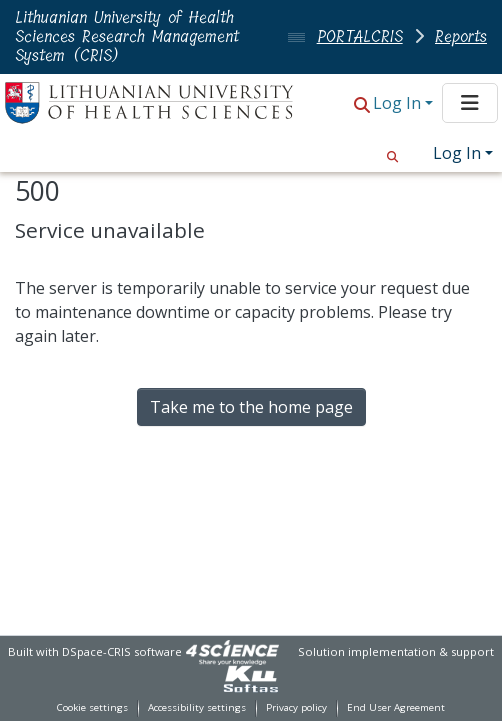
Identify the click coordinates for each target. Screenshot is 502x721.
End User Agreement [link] (396, 707)
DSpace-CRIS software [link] (122, 651)
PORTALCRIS (360, 36)
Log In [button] (399, 103)
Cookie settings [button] (92, 707)
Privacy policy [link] (296, 707)
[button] (362, 104)
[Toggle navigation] (470, 103)
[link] (232, 651)
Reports (461, 36)
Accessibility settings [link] (197, 707)
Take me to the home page (251, 407)
